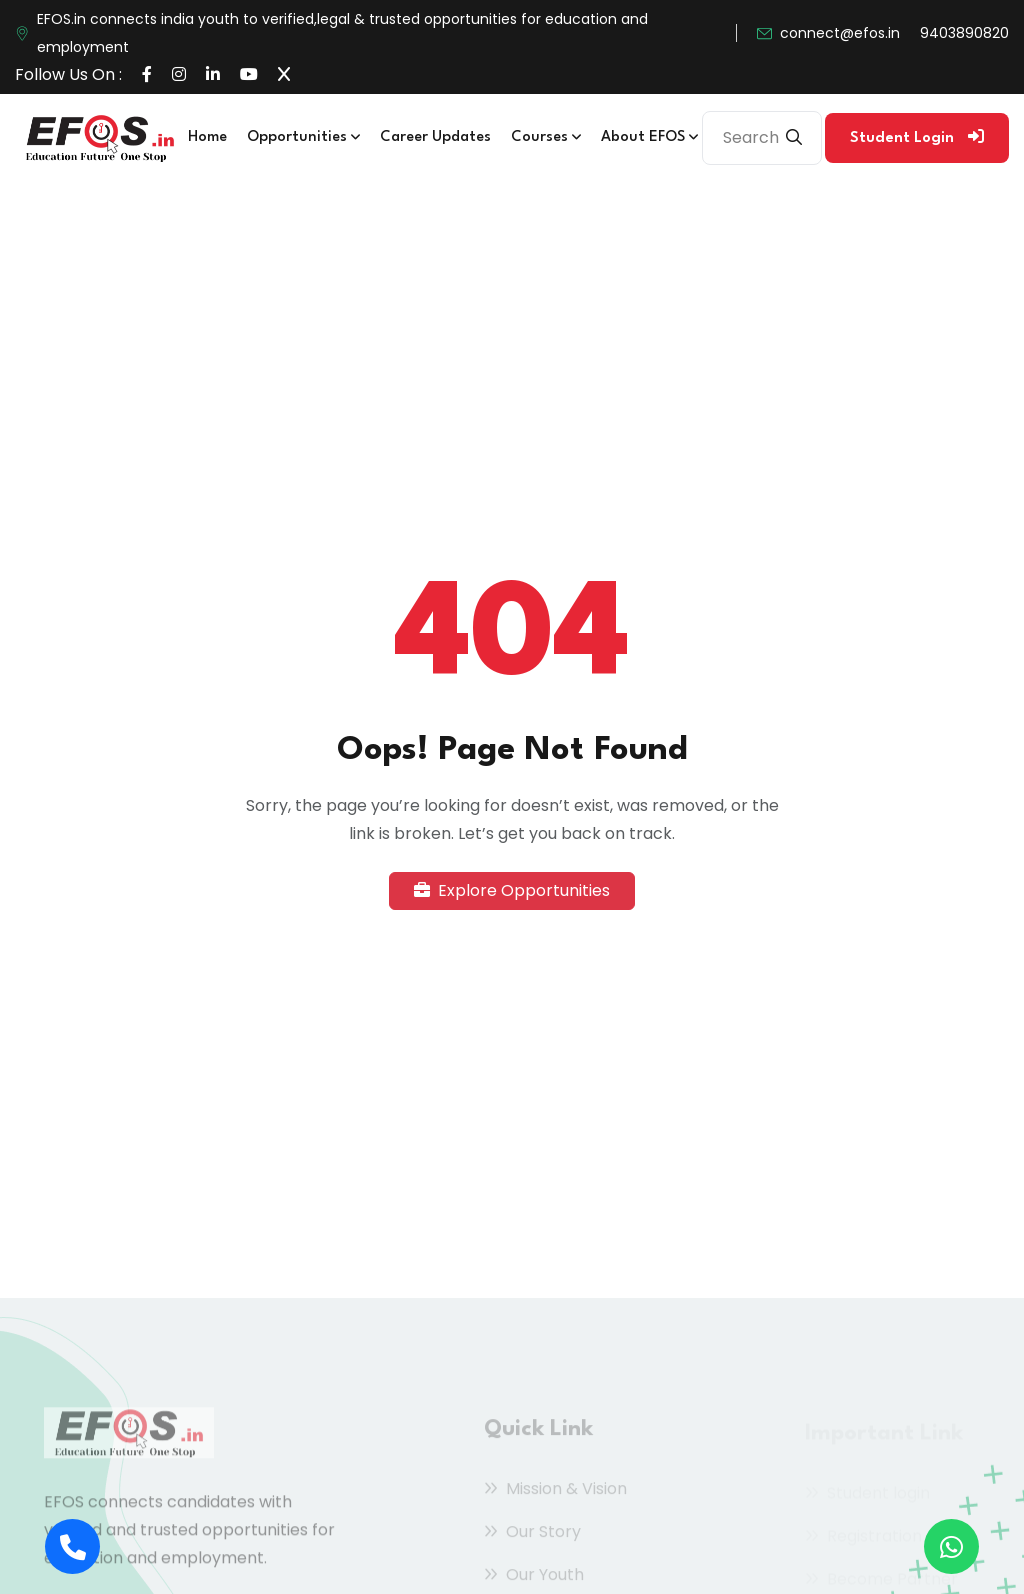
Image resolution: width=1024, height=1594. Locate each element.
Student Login (917, 137)
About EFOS (649, 137)
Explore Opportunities (512, 890)
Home (207, 137)
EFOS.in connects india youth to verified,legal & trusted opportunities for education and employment (342, 33)
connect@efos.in (840, 33)
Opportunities (303, 137)
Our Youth (534, 1578)
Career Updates (435, 137)
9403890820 (964, 33)
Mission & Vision (555, 1492)
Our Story (532, 1535)
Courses (546, 137)
